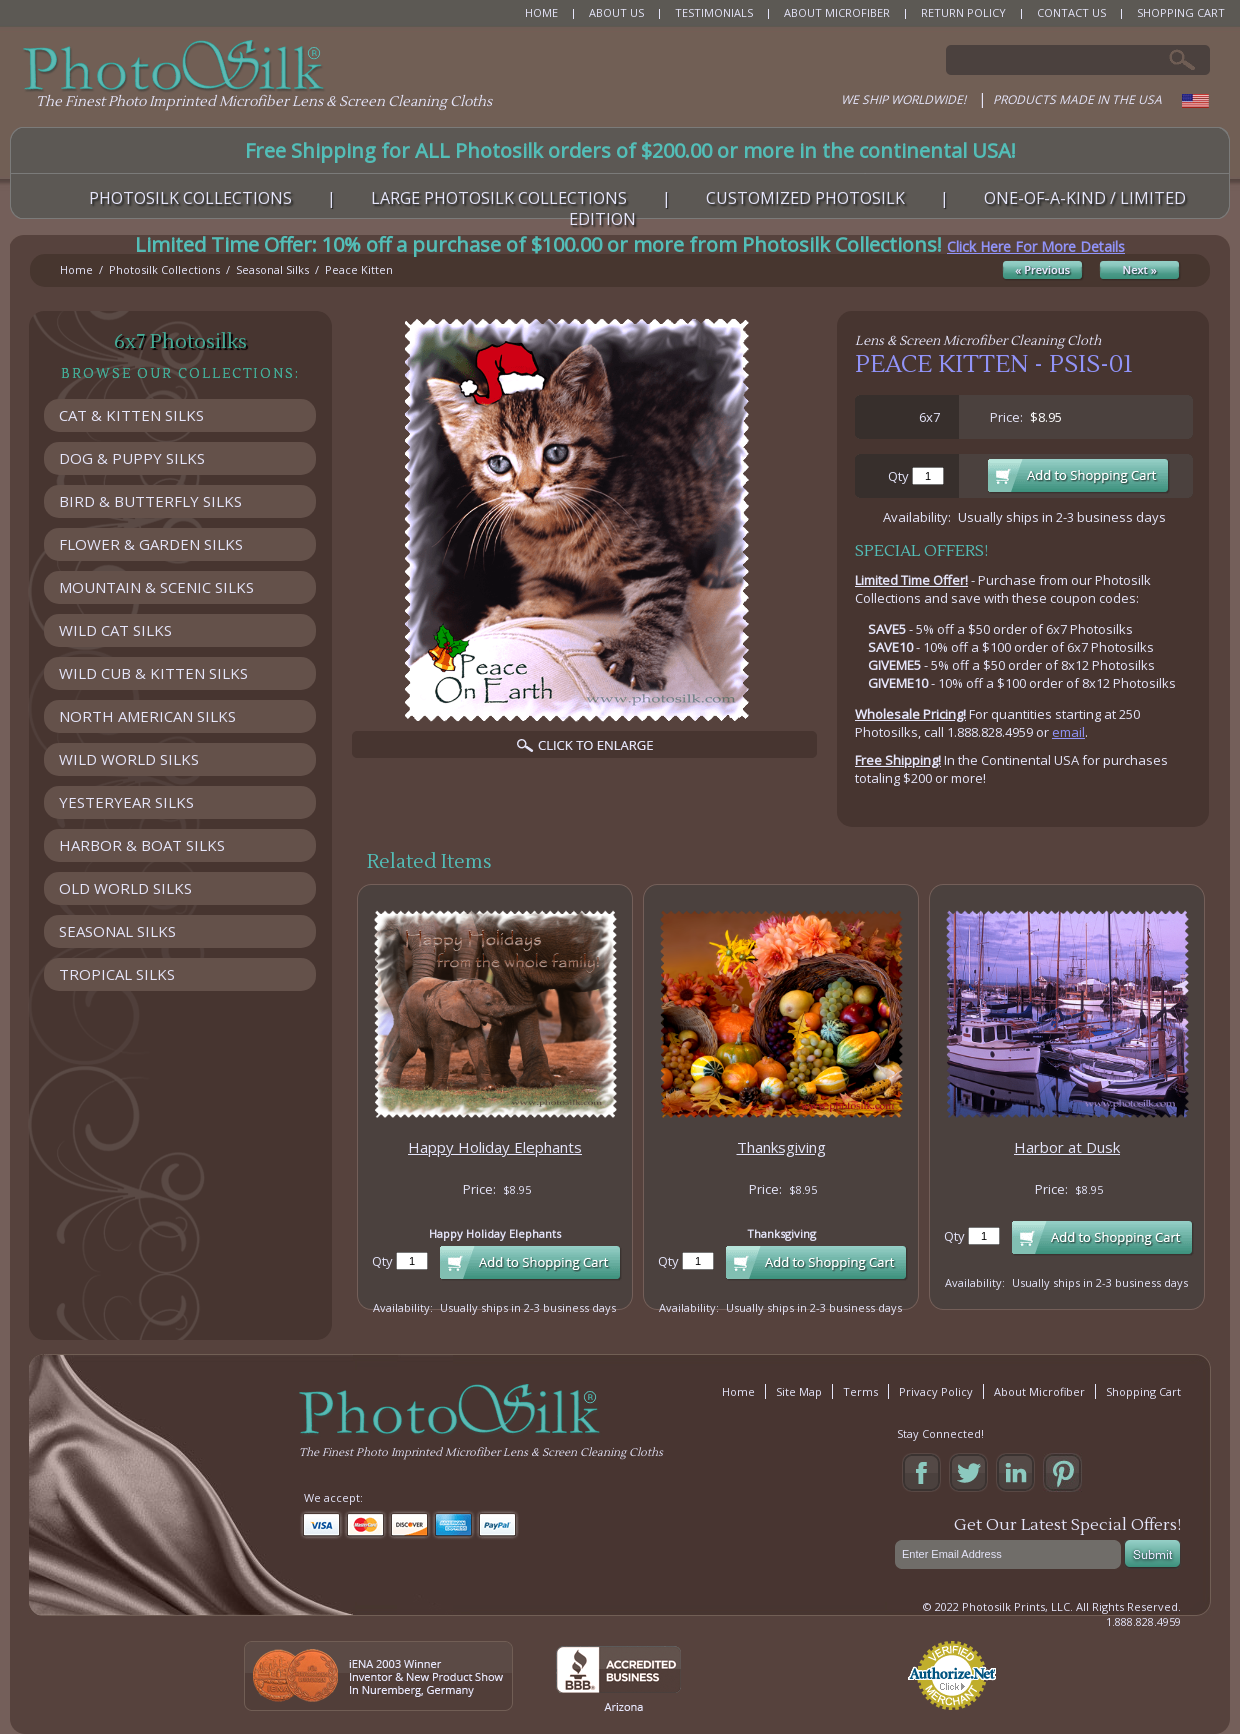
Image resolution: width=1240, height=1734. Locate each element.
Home (76, 269)
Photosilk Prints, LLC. (1017, 1606)
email (1068, 732)
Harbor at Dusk (1067, 1147)
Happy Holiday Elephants (495, 1147)
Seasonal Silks (272, 269)
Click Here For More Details (1036, 246)
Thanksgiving (781, 1147)
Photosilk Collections (164, 269)
